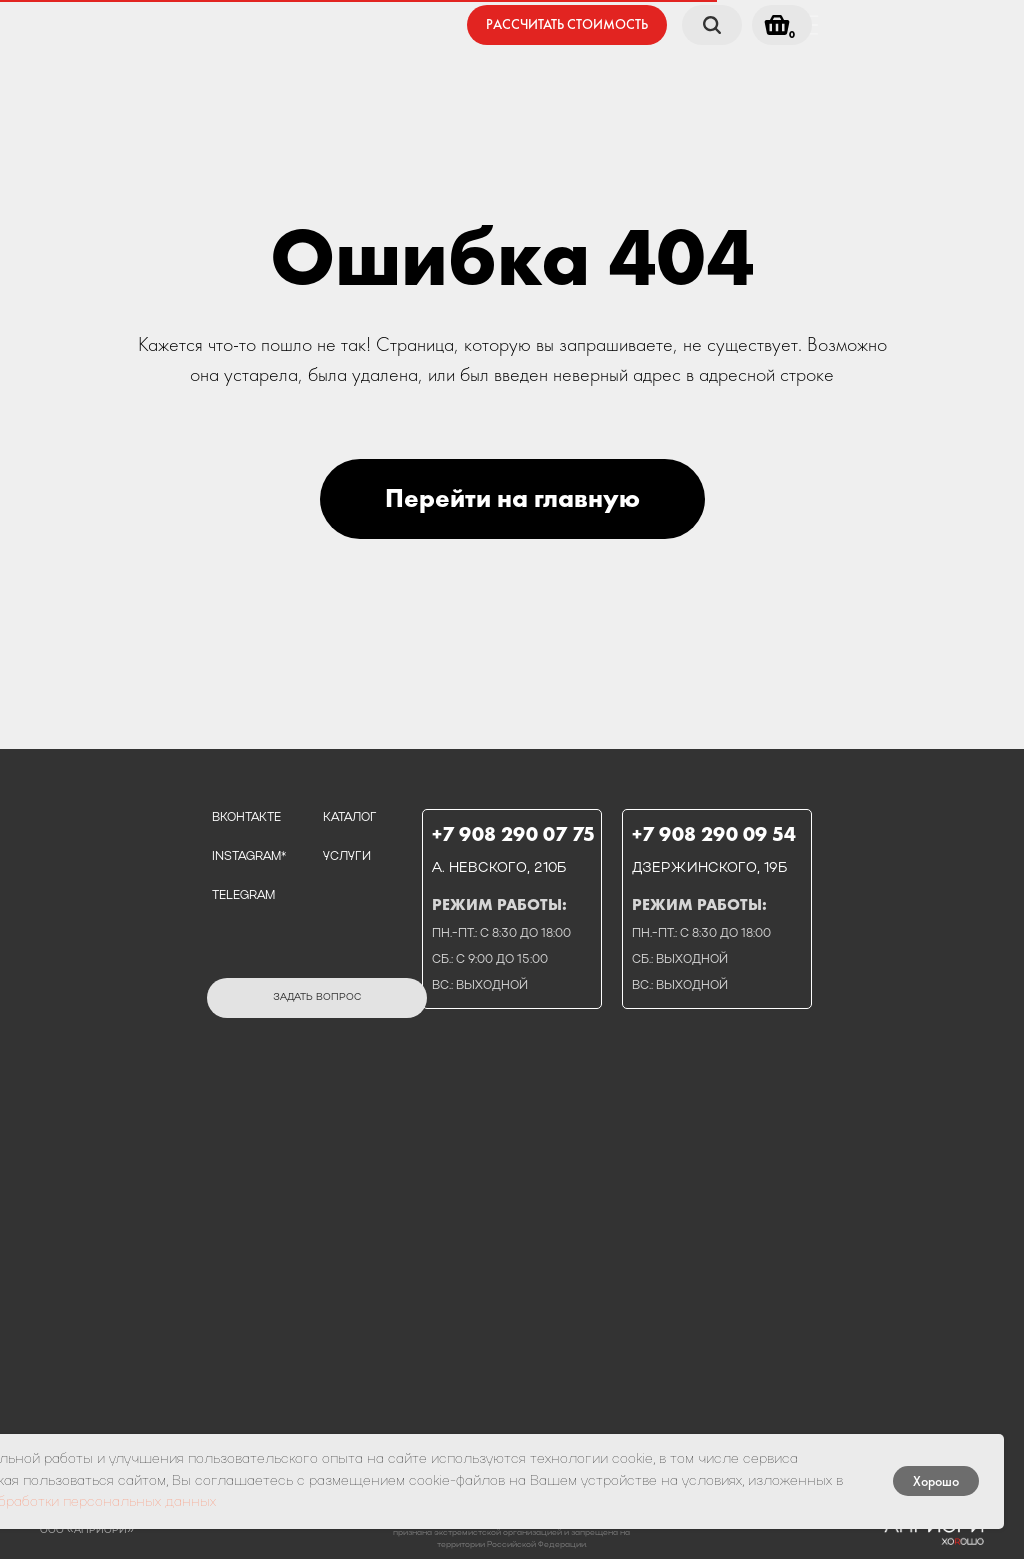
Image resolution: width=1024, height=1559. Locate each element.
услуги (347, 857)
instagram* (249, 857)
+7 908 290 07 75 (513, 834)
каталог (350, 818)
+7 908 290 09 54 (714, 834)
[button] (567, 25)
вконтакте (246, 818)
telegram (243, 896)
